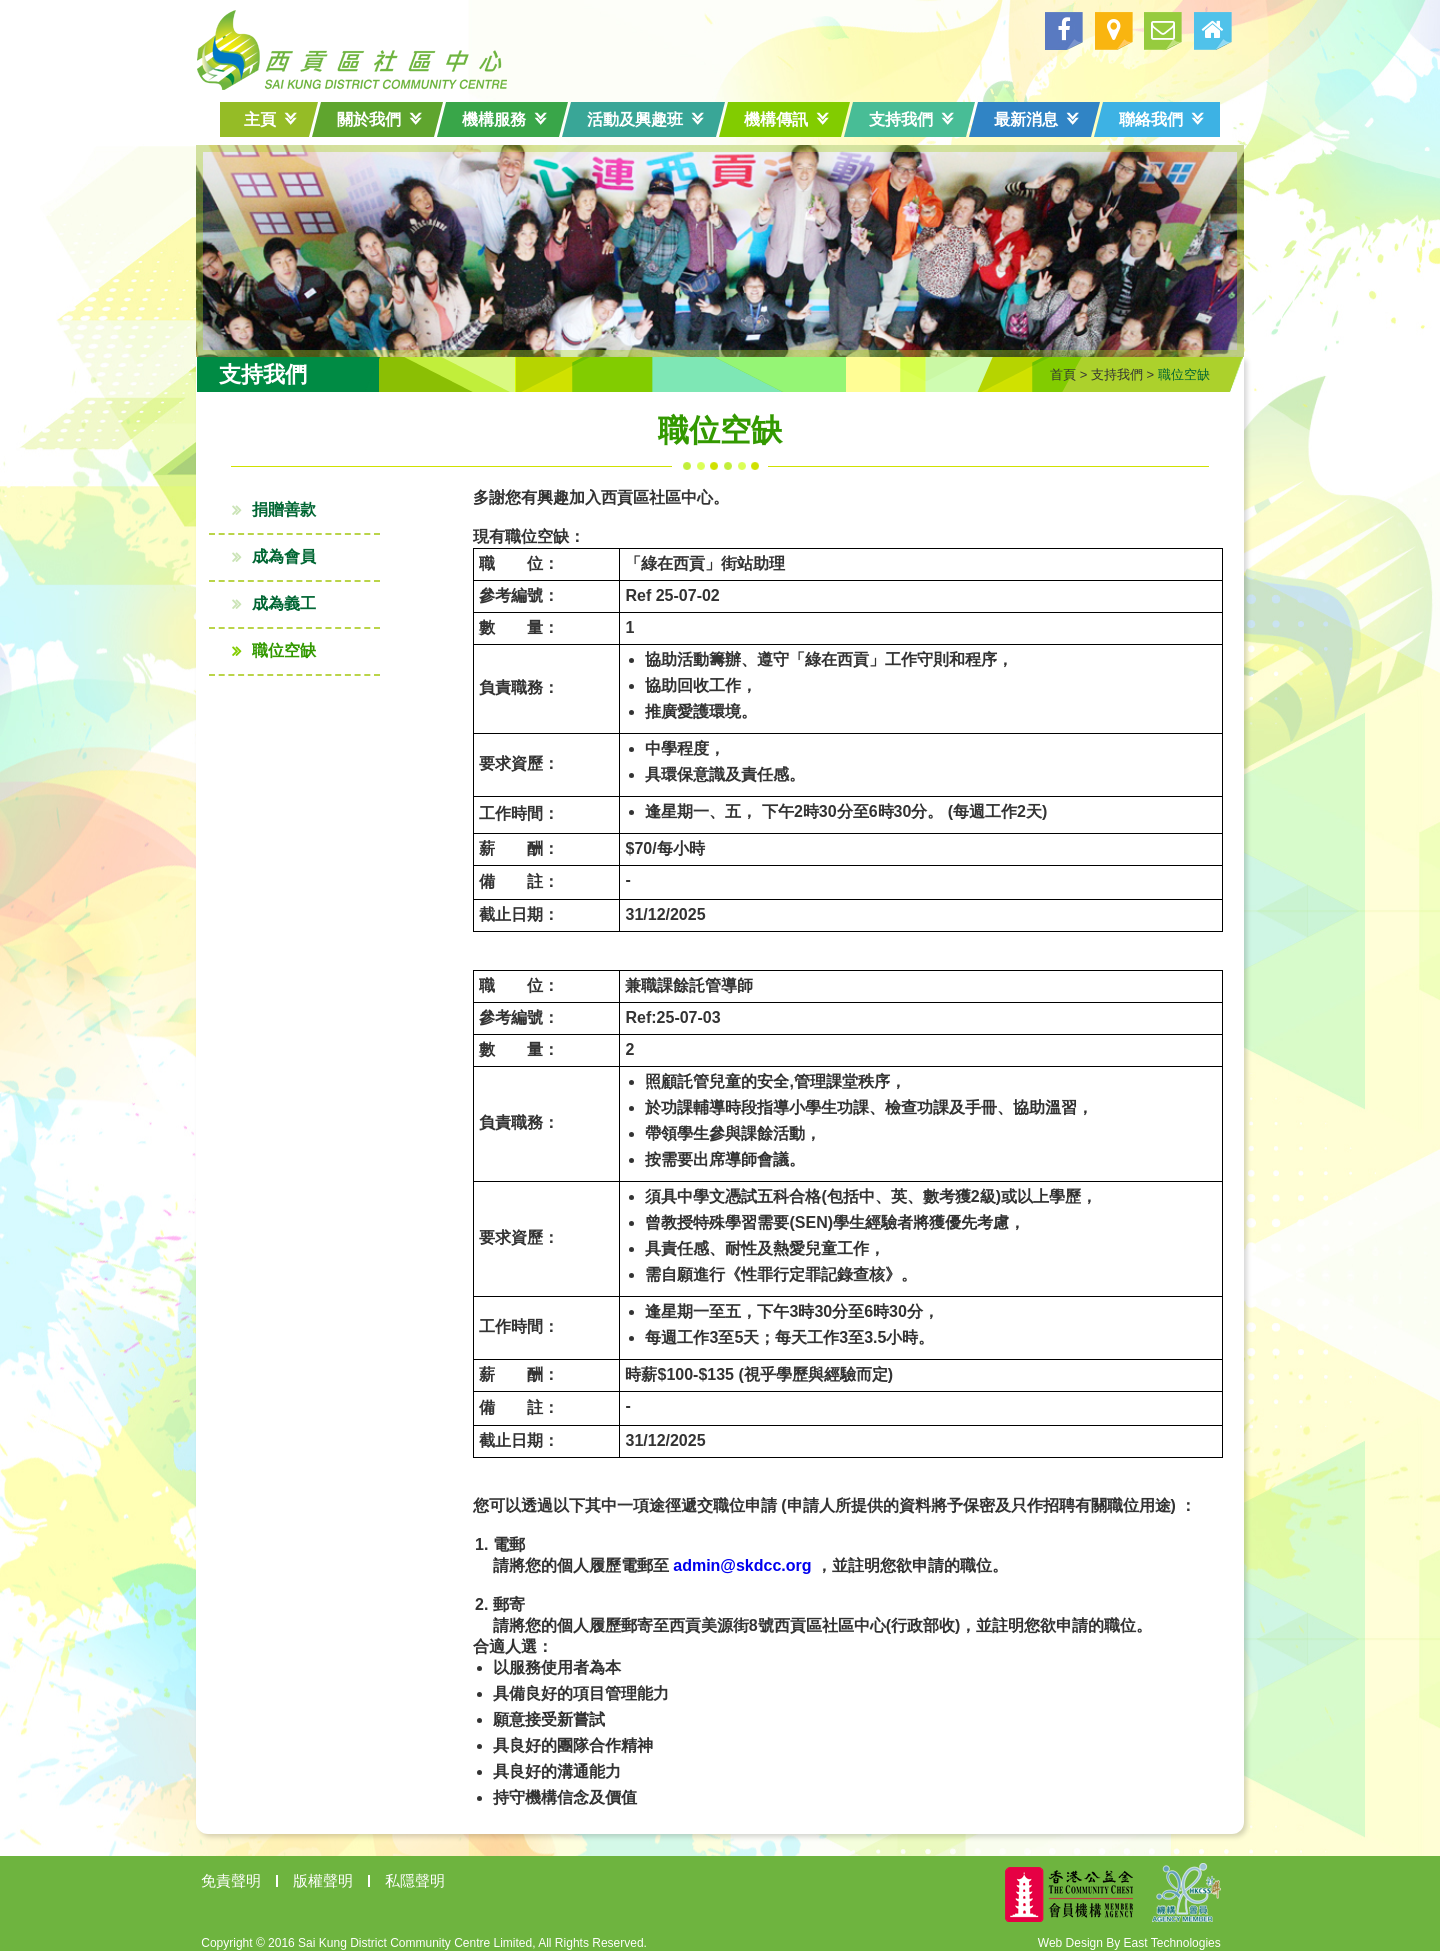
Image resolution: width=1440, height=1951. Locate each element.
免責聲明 (254, 1871)
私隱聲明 (438, 1871)
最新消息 (1036, 119)
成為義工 (307, 594)
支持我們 (911, 119)
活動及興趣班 (645, 119)
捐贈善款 (307, 500)
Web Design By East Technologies (1106, 1934)
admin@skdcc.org (719, 1556)
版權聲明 (346, 1871)
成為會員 (307, 547)
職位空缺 (307, 641)
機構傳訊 (786, 119)
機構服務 (504, 119)
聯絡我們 (1161, 119)
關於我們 (379, 119)
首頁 (1040, 365)
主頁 (270, 119)
